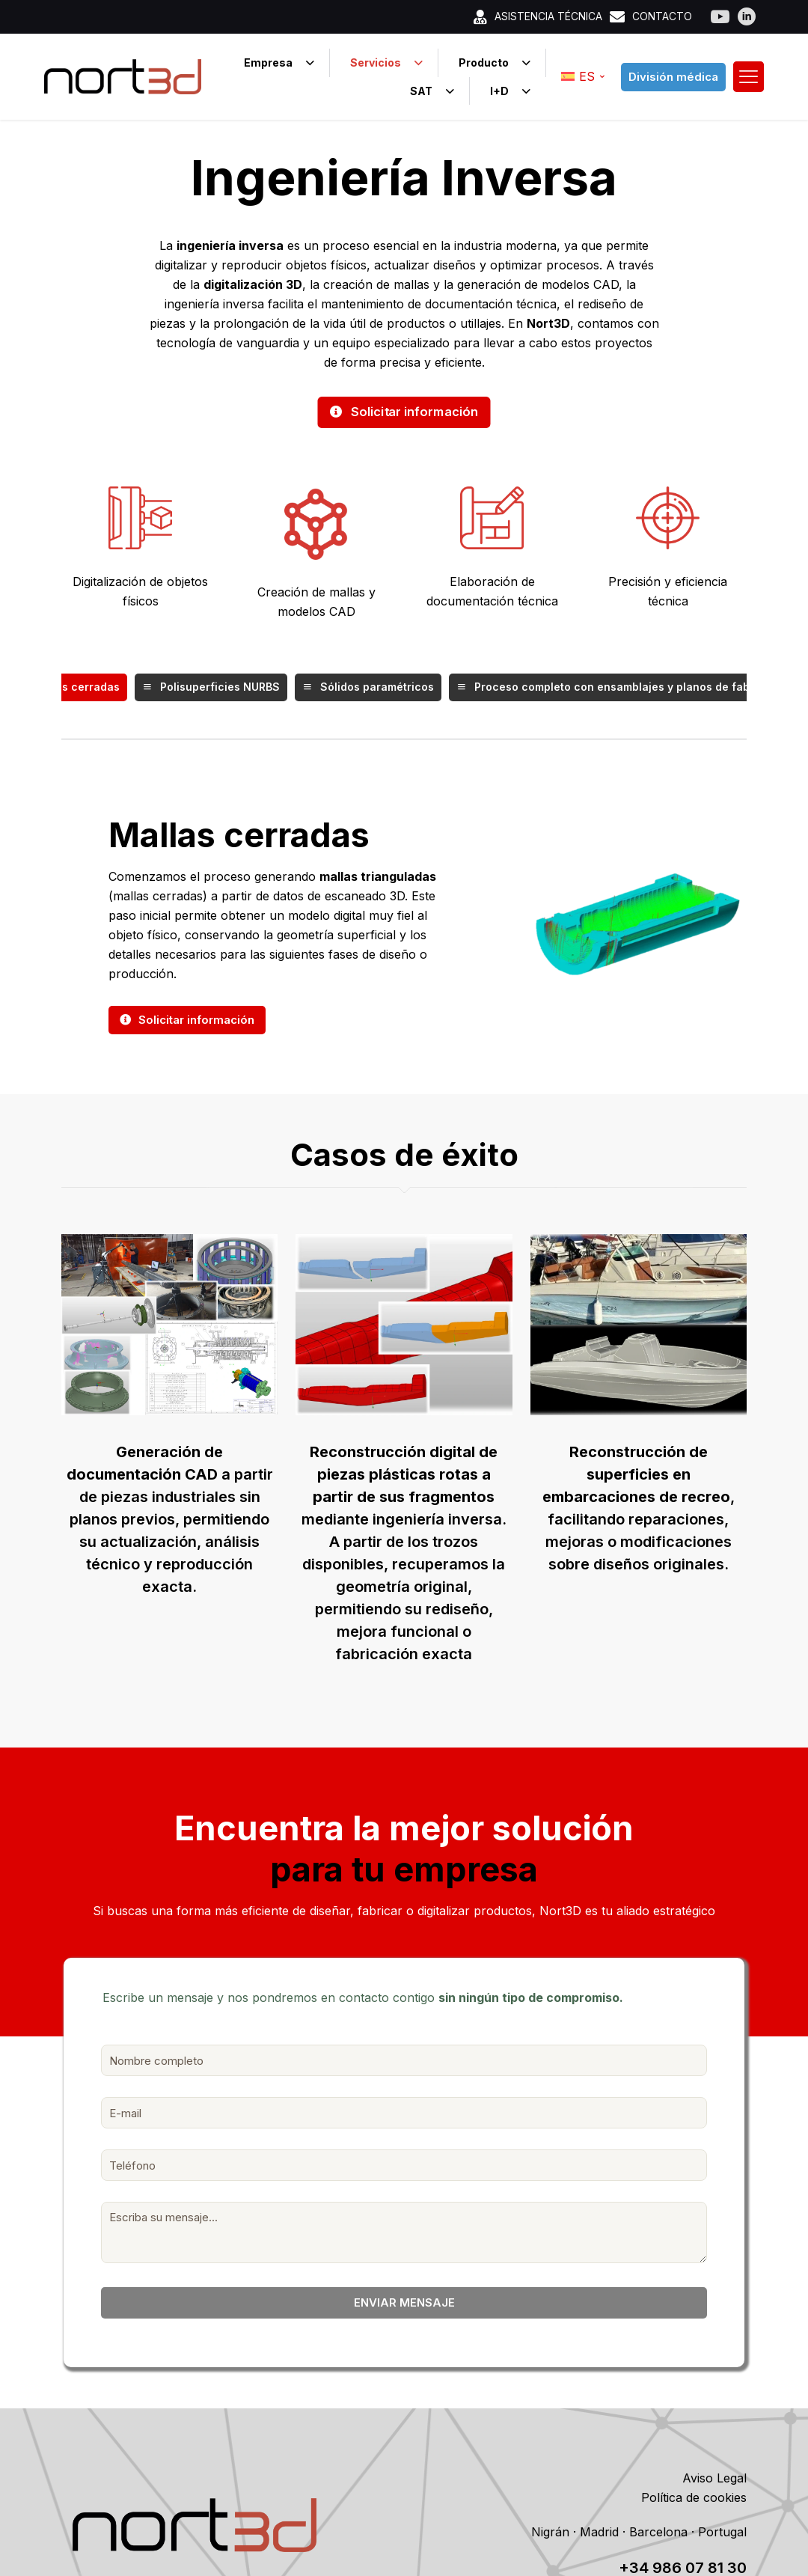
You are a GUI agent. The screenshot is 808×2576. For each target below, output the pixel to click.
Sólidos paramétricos (368, 688)
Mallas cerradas (67, 688)
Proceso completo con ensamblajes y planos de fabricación (625, 688)
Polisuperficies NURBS (211, 688)
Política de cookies (694, 2498)
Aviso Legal (714, 2478)
